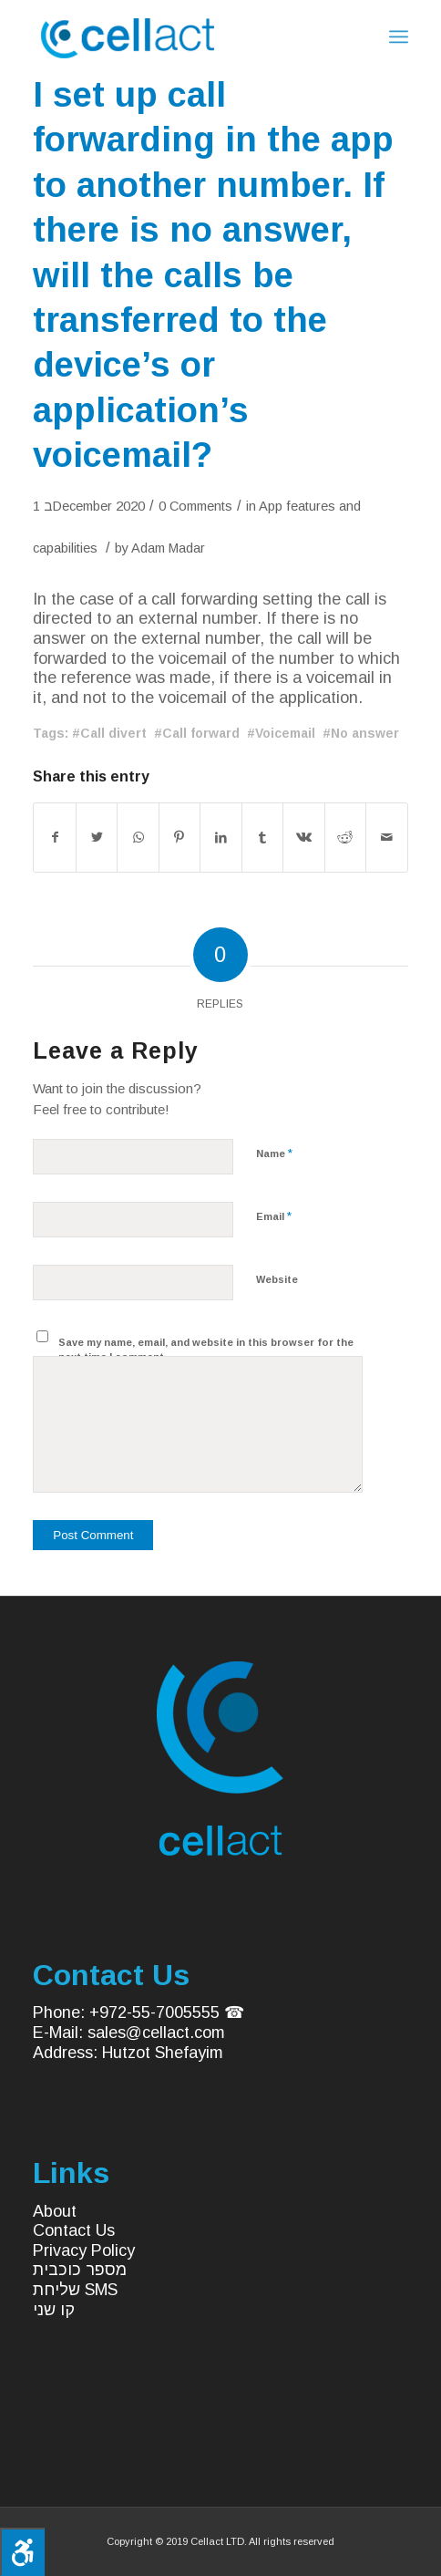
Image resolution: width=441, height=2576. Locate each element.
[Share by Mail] (386, 837)
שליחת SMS (75, 2290)
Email (274, 1216)
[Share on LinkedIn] (220, 837)
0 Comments (195, 506)
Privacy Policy (84, 2250)
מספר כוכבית (80, 2269)
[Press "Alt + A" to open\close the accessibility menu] (22, 2552)
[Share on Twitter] (97, 837)
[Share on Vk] (303, 837)
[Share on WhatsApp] (138, 837)
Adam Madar (168, 548)
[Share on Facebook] (54, 837)
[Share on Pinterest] (179, 837)
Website (277, 1279)
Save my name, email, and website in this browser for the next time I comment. (206, 1350)
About (55, 2211)
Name (274, 1153)
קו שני (54, 2310)
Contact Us (74, 2230)
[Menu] (398, 36)
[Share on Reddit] (345, 837)
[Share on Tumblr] (262, 837)
